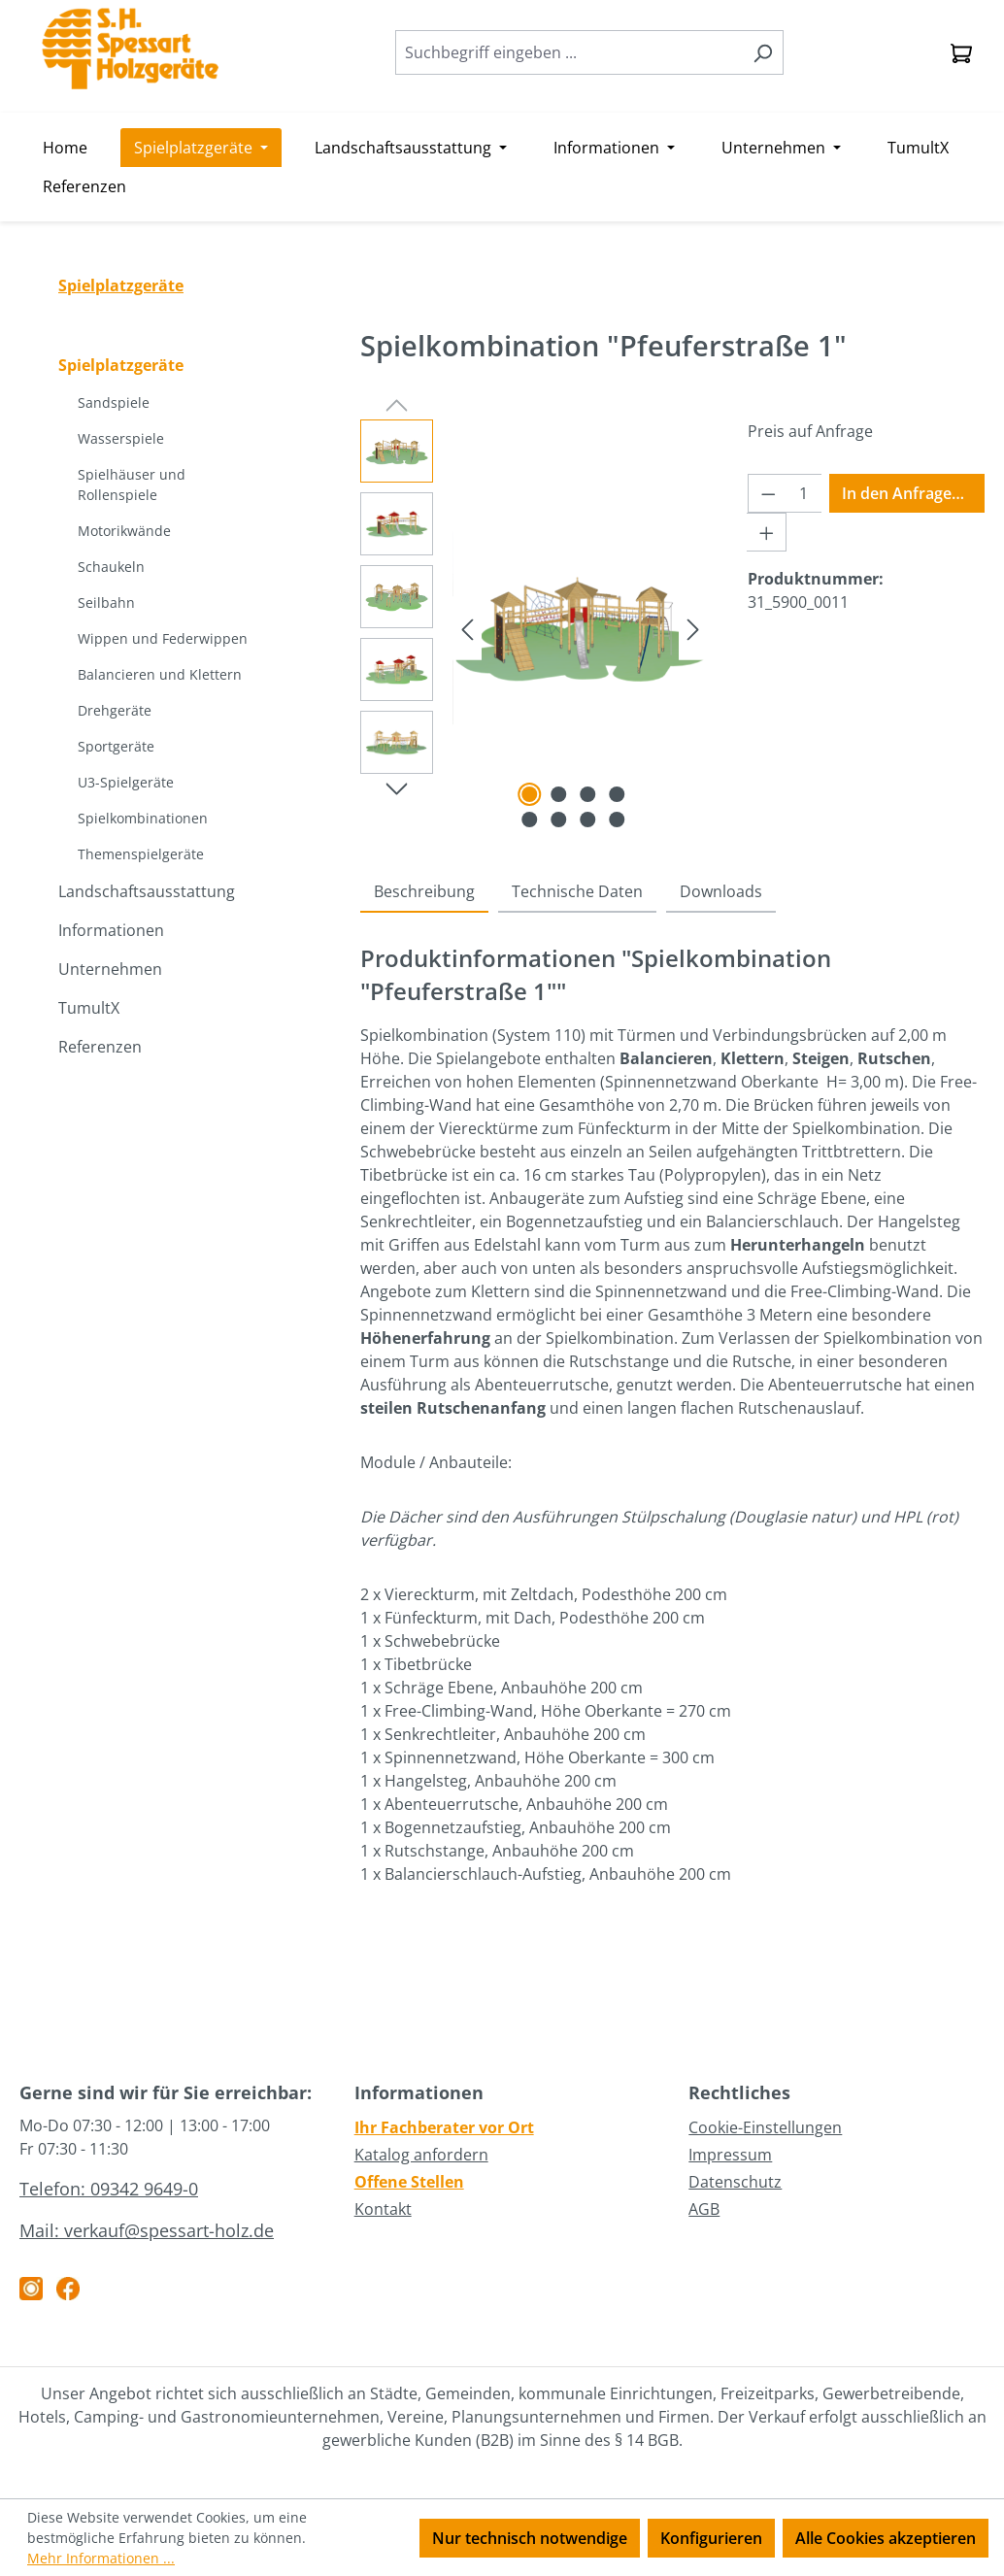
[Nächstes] (693, 627)
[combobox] (569, 52)
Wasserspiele (121, 438)
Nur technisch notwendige (529, 2538)
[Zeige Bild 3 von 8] (587, 794)
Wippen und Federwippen (163, 638)
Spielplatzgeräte (121, 365)
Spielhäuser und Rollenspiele (131, 484)
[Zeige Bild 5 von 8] (529, 819)
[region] (534, 628)
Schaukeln (111, 566)
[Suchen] (763, 52)
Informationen (111, 930)
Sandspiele (114, 402)
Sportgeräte (116, 746)
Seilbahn (106, 602)
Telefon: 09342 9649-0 (108, 2188)
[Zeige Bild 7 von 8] (587, 819)
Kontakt (383, 2209)
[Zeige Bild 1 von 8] (529, 794)
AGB (704, 2209)
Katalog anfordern (421, 2154)
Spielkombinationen (143, 818)
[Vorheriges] (467, 627)
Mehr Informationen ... (101, 2558)
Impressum (730, 2154)
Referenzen (100, 1046)
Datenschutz (735, 2181)
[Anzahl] (803, 493)
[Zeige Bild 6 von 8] (558, 819)
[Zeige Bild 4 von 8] (616, 794)
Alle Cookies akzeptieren (885, 2538)
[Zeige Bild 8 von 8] (616, 819)
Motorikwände (124, 530)
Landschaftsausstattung (146, 891)
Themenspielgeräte (141, 854)
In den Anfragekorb (913, 493)
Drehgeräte (114, 710)
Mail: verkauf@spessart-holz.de (146, 2230)
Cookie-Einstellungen (765, 2127)
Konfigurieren (711, 2538)
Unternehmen (110, 969)
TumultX (88, 1008)
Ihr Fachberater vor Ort (444, 2127)
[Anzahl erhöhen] (767, 532)
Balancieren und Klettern (160, 674)
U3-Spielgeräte (126, 782)
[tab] (424, 892)
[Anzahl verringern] (768, 493)
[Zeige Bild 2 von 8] (558, 794)
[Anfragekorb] (961, 52)
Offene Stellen (409, 2181)
